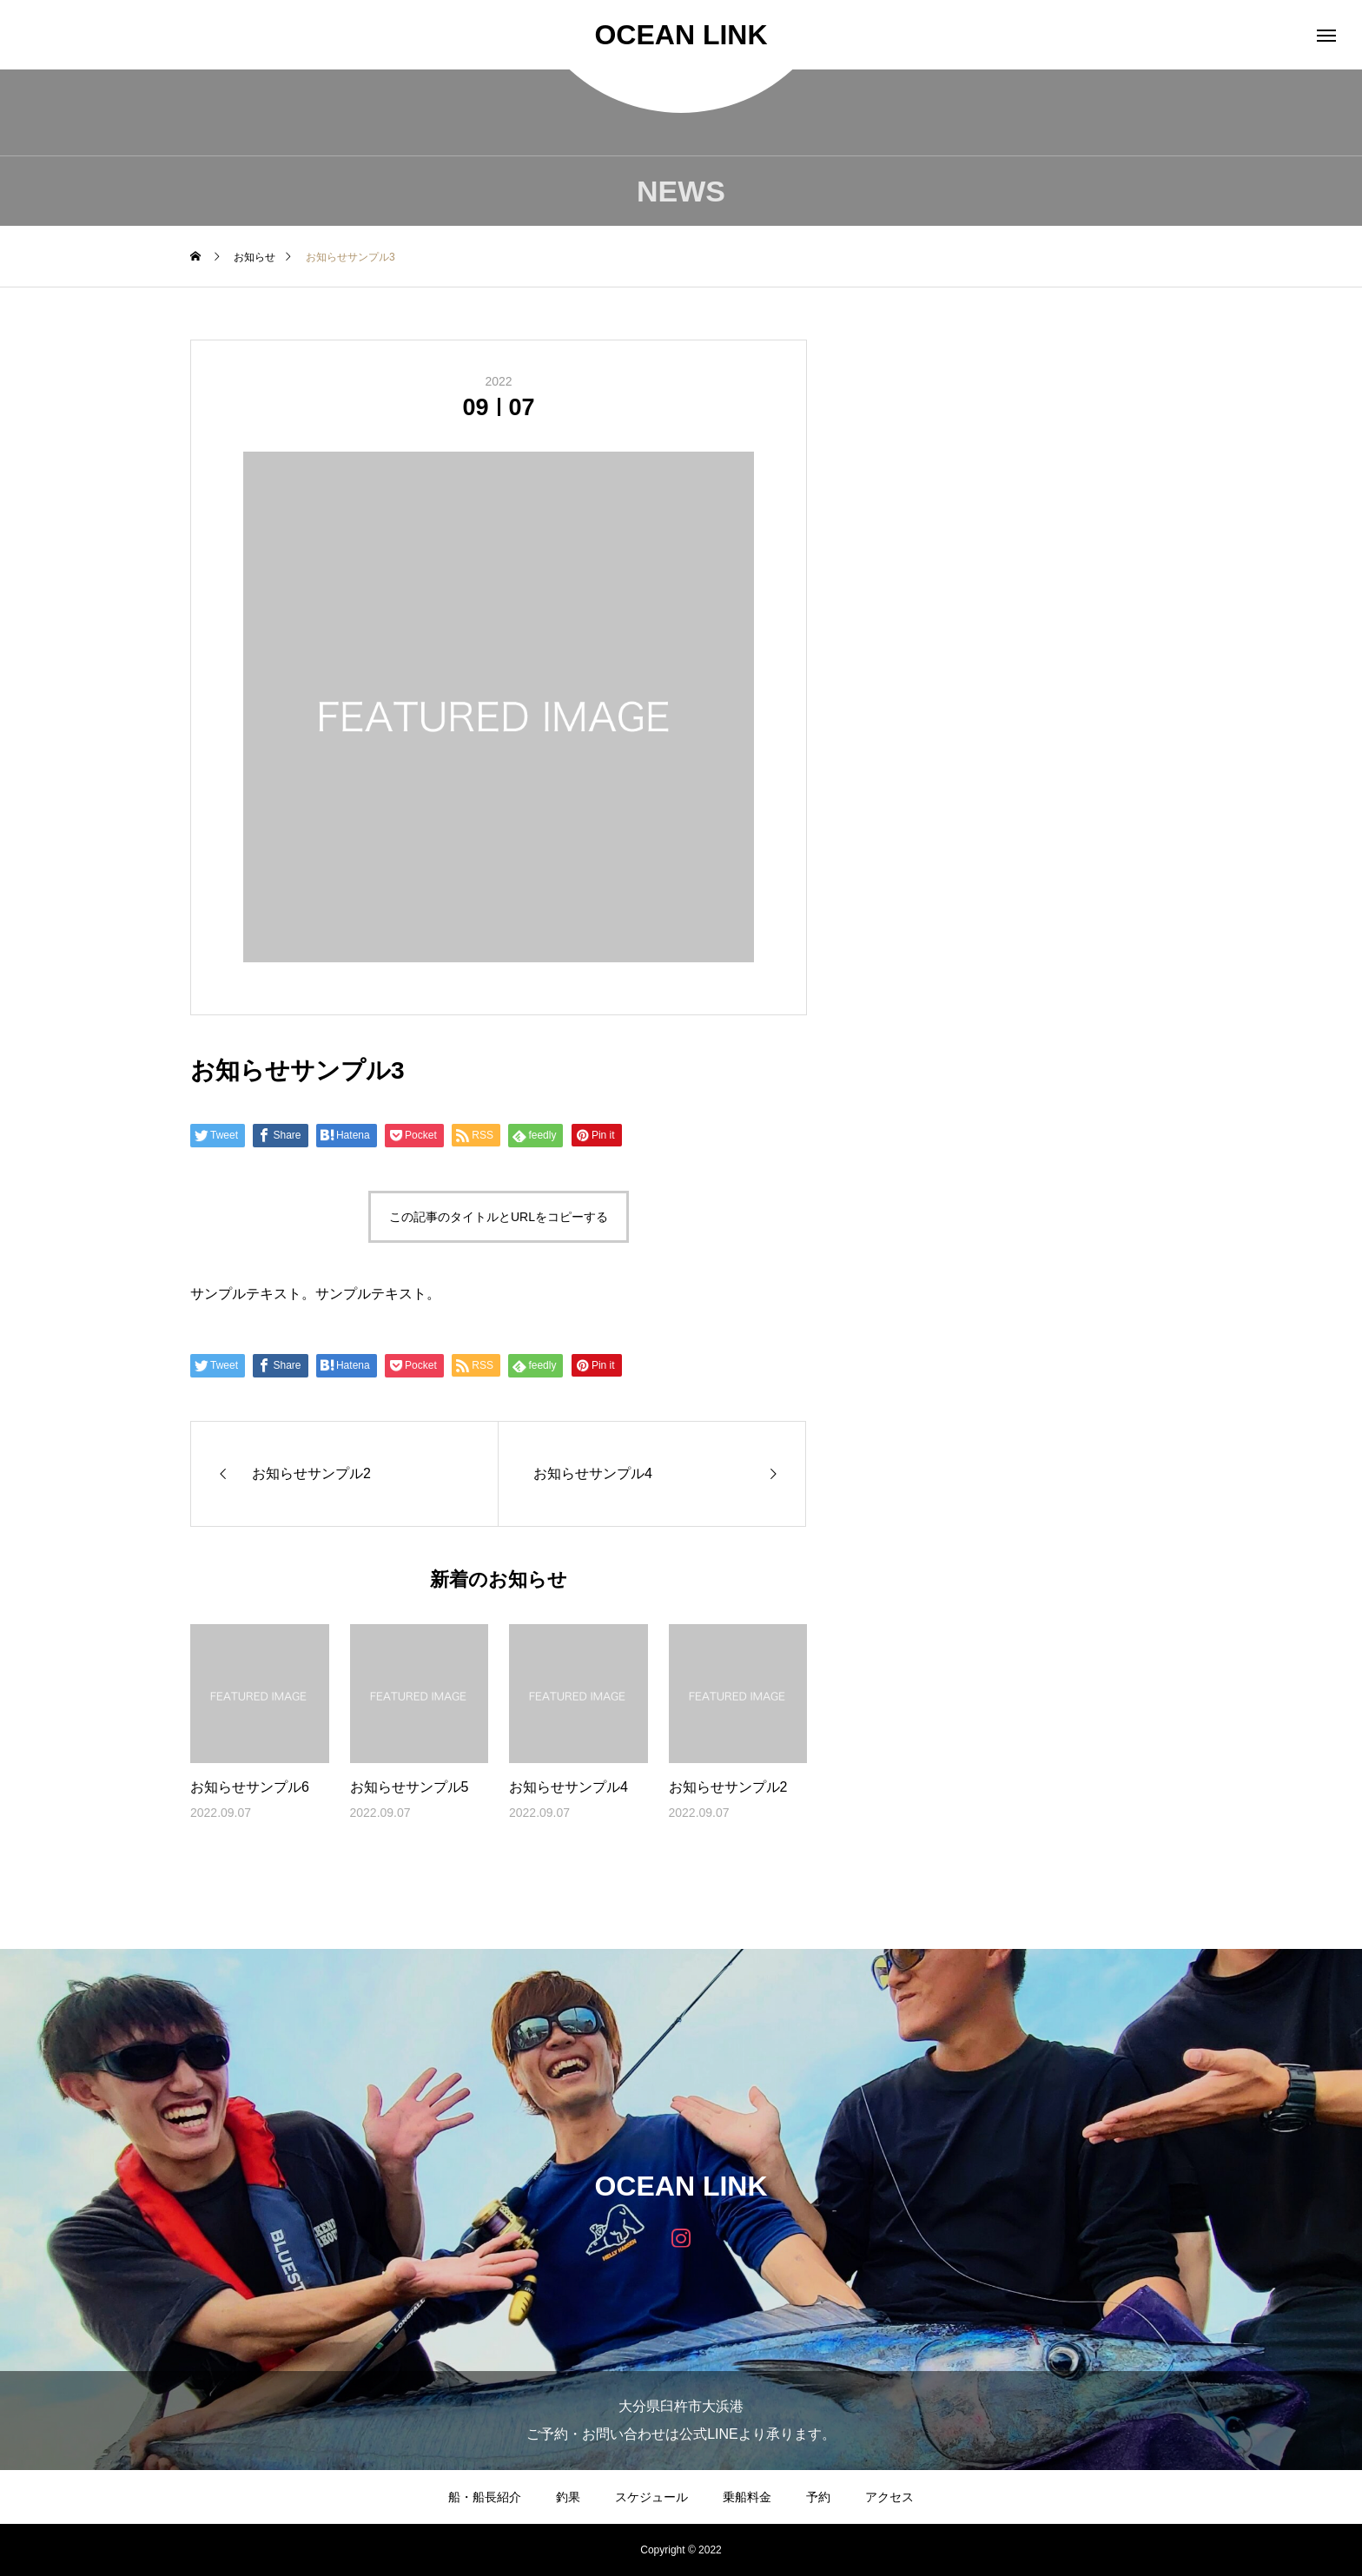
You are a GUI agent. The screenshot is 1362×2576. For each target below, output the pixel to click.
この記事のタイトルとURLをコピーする (498, 1217)
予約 (818, 2497)
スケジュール (651, 2497)
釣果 (568, 2497)
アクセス (889, 2497)
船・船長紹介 (484, 2497)
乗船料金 (747, 2497)
